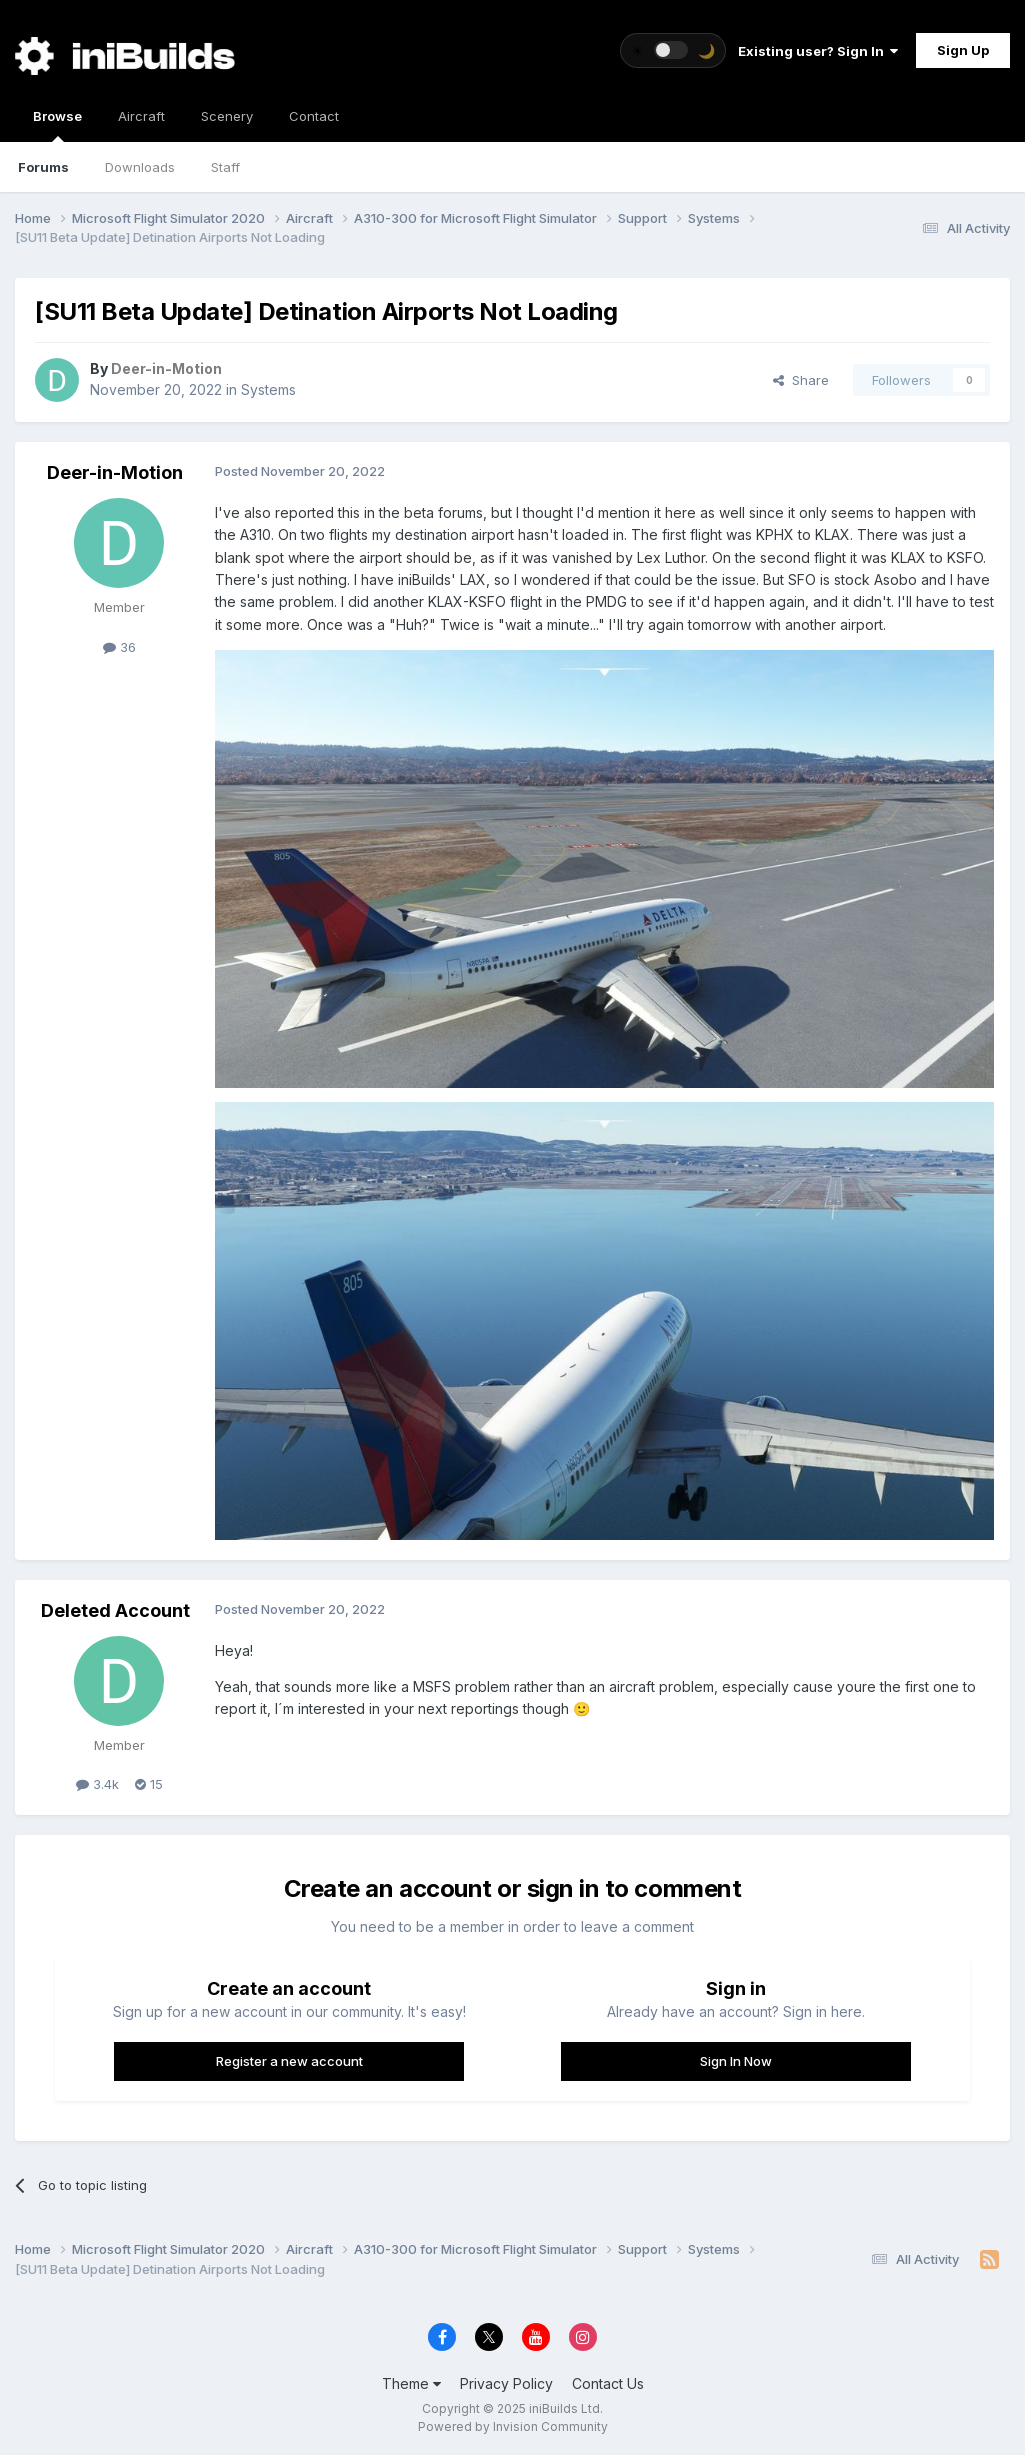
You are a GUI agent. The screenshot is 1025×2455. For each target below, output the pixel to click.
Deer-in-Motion (115, 472)
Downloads (140, 167)
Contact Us (608, 2383)
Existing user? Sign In (818, 51)
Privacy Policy (506, 2383)
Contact (314, 116)
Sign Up (963, 50)
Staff (225, 167)
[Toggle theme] (673, 50)
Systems (268, 389)
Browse (57, 125)
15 (149, 1784)
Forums (43, 167)
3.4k (97, 1784)
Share (801, 380)
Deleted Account (115, 1610)
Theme (411, 2383)
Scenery (227, 116)
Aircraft (141, 116)
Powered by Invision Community (513, 2426)
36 (119, 647)
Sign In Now (736, 2061)
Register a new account (289, 2061)
